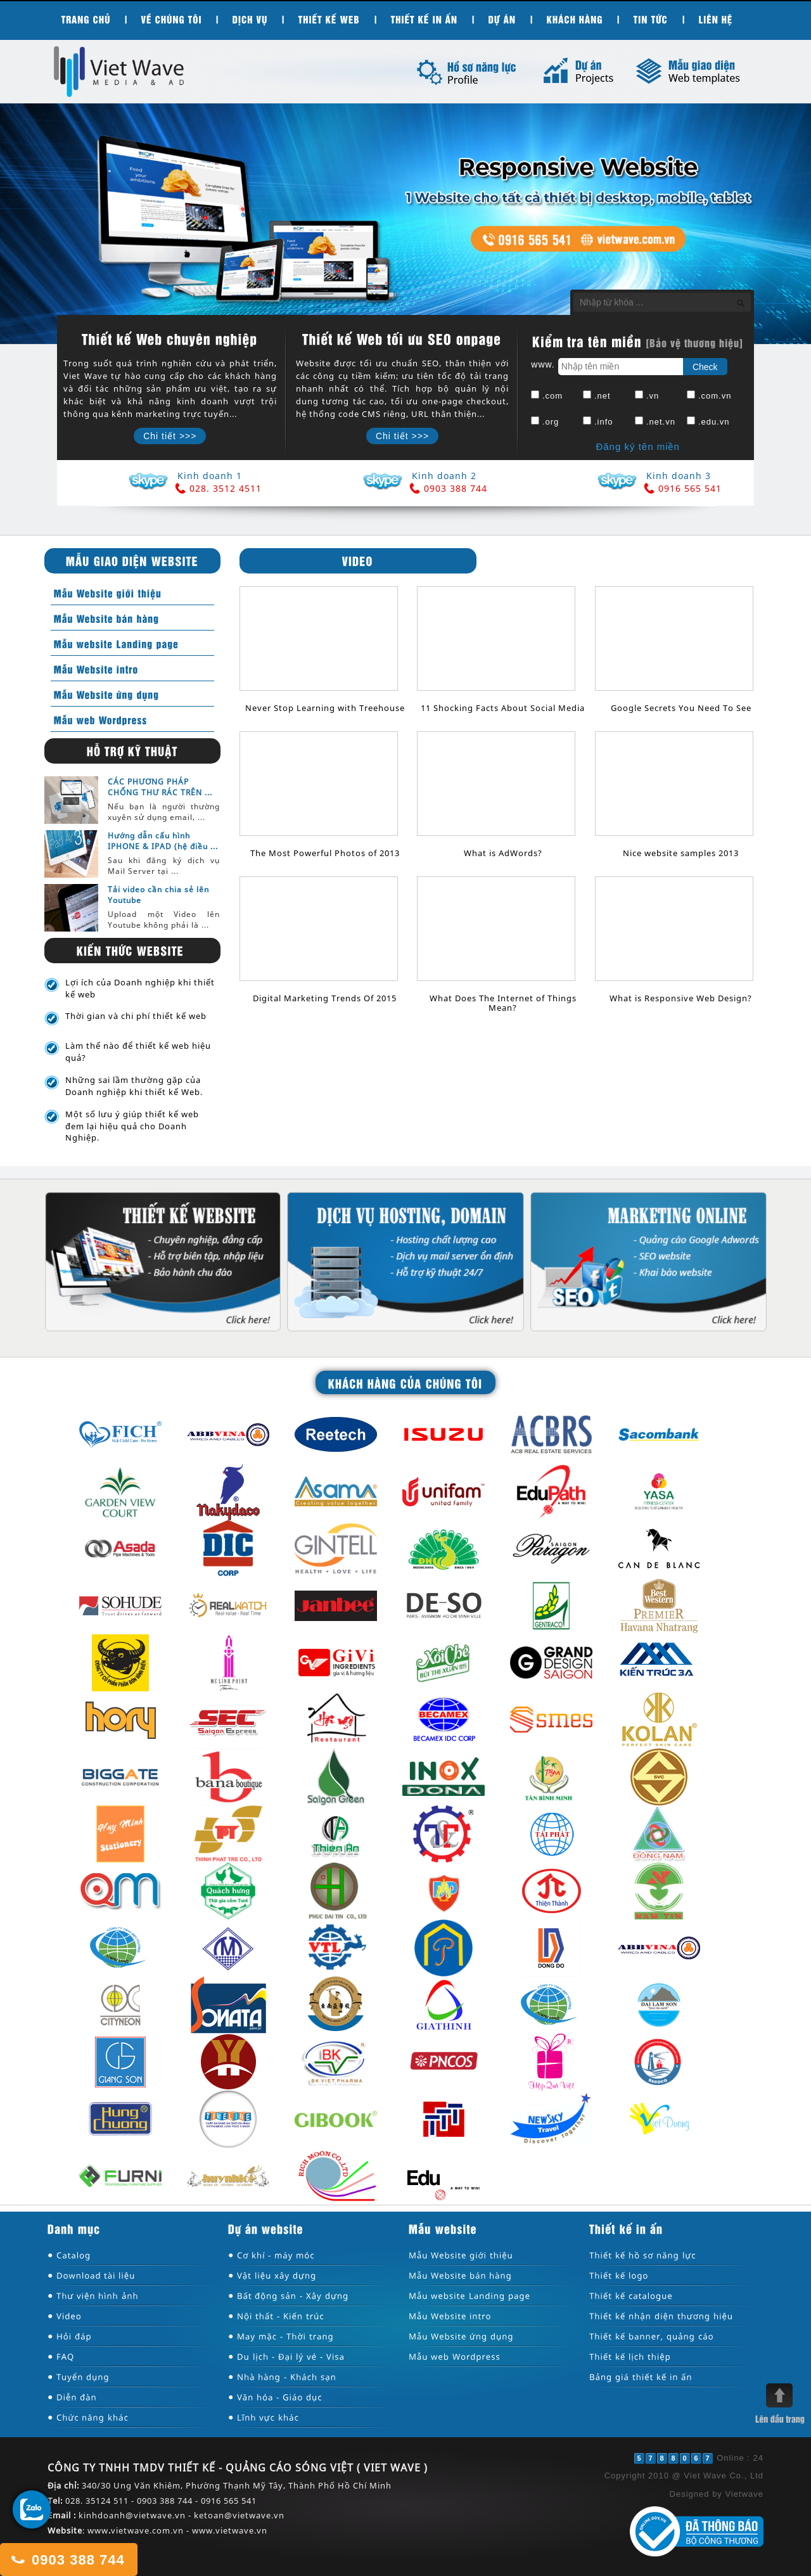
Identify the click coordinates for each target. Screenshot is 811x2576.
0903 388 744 (67, 2559)
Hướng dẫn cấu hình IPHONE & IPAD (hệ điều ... (163, 841)
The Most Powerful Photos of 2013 (325, 853)
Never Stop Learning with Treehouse (325, 708)
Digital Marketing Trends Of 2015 (325, 998)
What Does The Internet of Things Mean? (503, 1002)
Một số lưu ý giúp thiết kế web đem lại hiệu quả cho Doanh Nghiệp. (132, 1126)
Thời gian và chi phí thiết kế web (136, 1016)
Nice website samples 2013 (681, 853)
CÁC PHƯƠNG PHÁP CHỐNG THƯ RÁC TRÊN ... (160, 787)
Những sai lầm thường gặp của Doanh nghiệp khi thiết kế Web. (134, 1086)
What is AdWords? (503, 853)
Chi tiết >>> (169, 436)
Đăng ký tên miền (637, 446)
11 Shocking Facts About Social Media (503, 708)
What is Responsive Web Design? (681, 998)
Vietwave (744, 2494)
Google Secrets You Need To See (681, 708)
